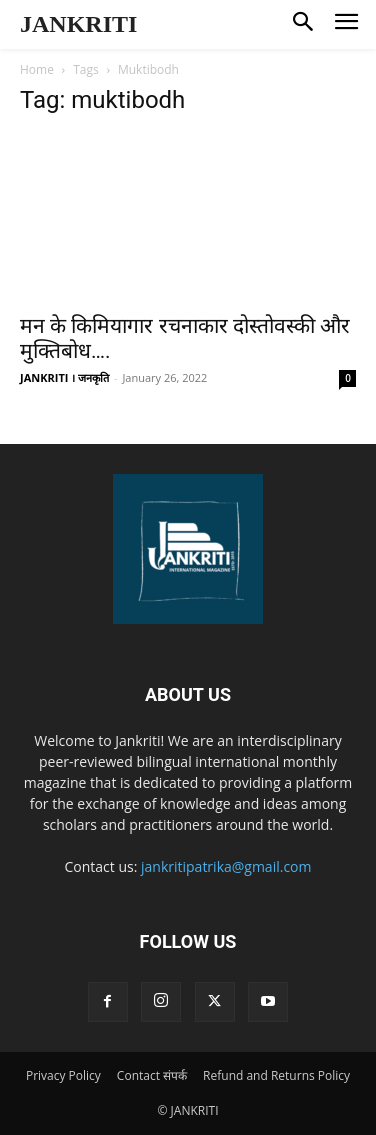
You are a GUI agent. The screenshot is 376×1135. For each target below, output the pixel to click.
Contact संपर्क (152, 1075)
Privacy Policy (63, 1075)
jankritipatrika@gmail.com (226, 866)
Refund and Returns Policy (276, 1075)
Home (37, 69)
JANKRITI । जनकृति (64, 377)
